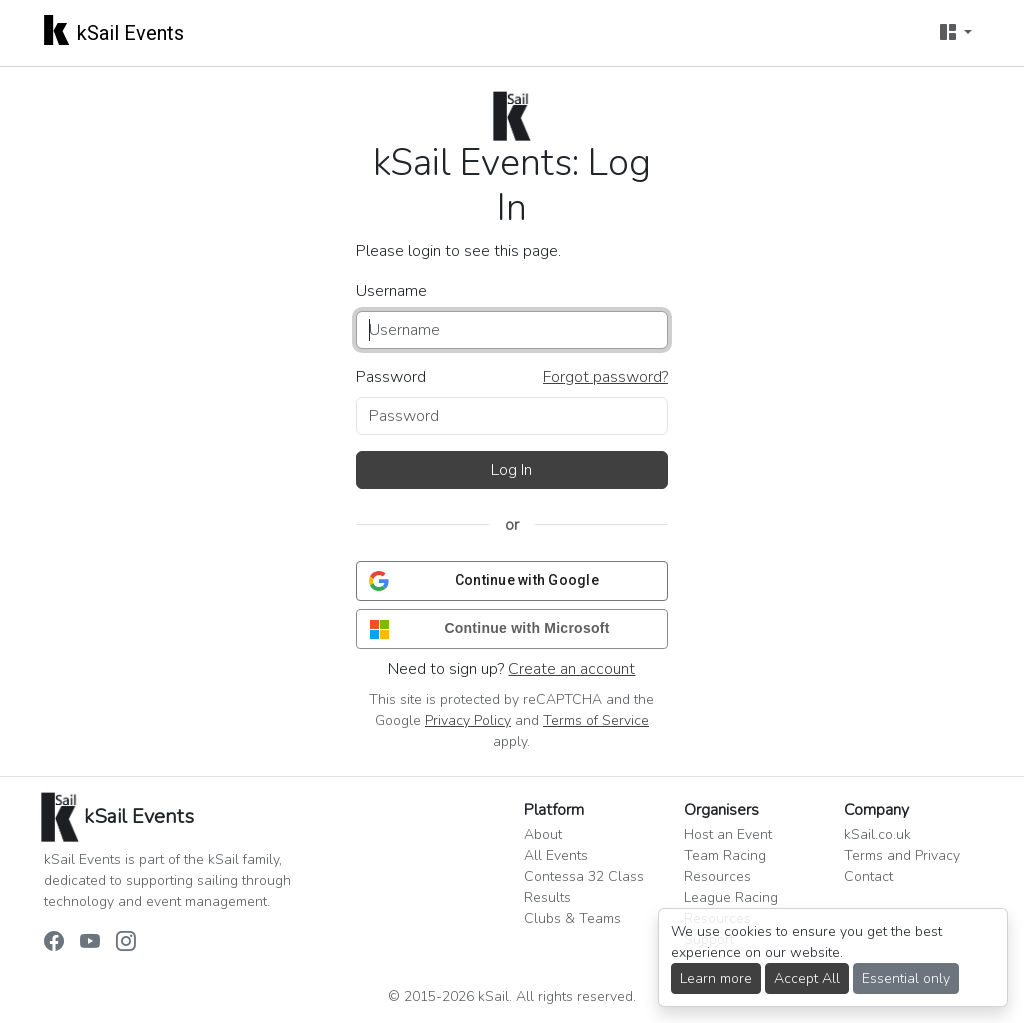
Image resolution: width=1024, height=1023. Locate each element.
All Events (556, 855)
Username (391, 291)
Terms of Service (596, 720)
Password (391, 377)
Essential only (906, 978)
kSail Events (114, 29)
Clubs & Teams (572, 918)
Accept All (807, 978)
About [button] (543, 834)
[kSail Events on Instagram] (126, 943)
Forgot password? (605, 377)
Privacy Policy (468, 720)
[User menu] (956, 33)
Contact (868, 876)
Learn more (716, 978)
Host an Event (728, 834)
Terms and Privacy (902, 855)
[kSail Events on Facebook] (54, 943)
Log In (511, 470)
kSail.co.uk (877, 834)
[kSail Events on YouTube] (90, 943)
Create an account (571, 669)
